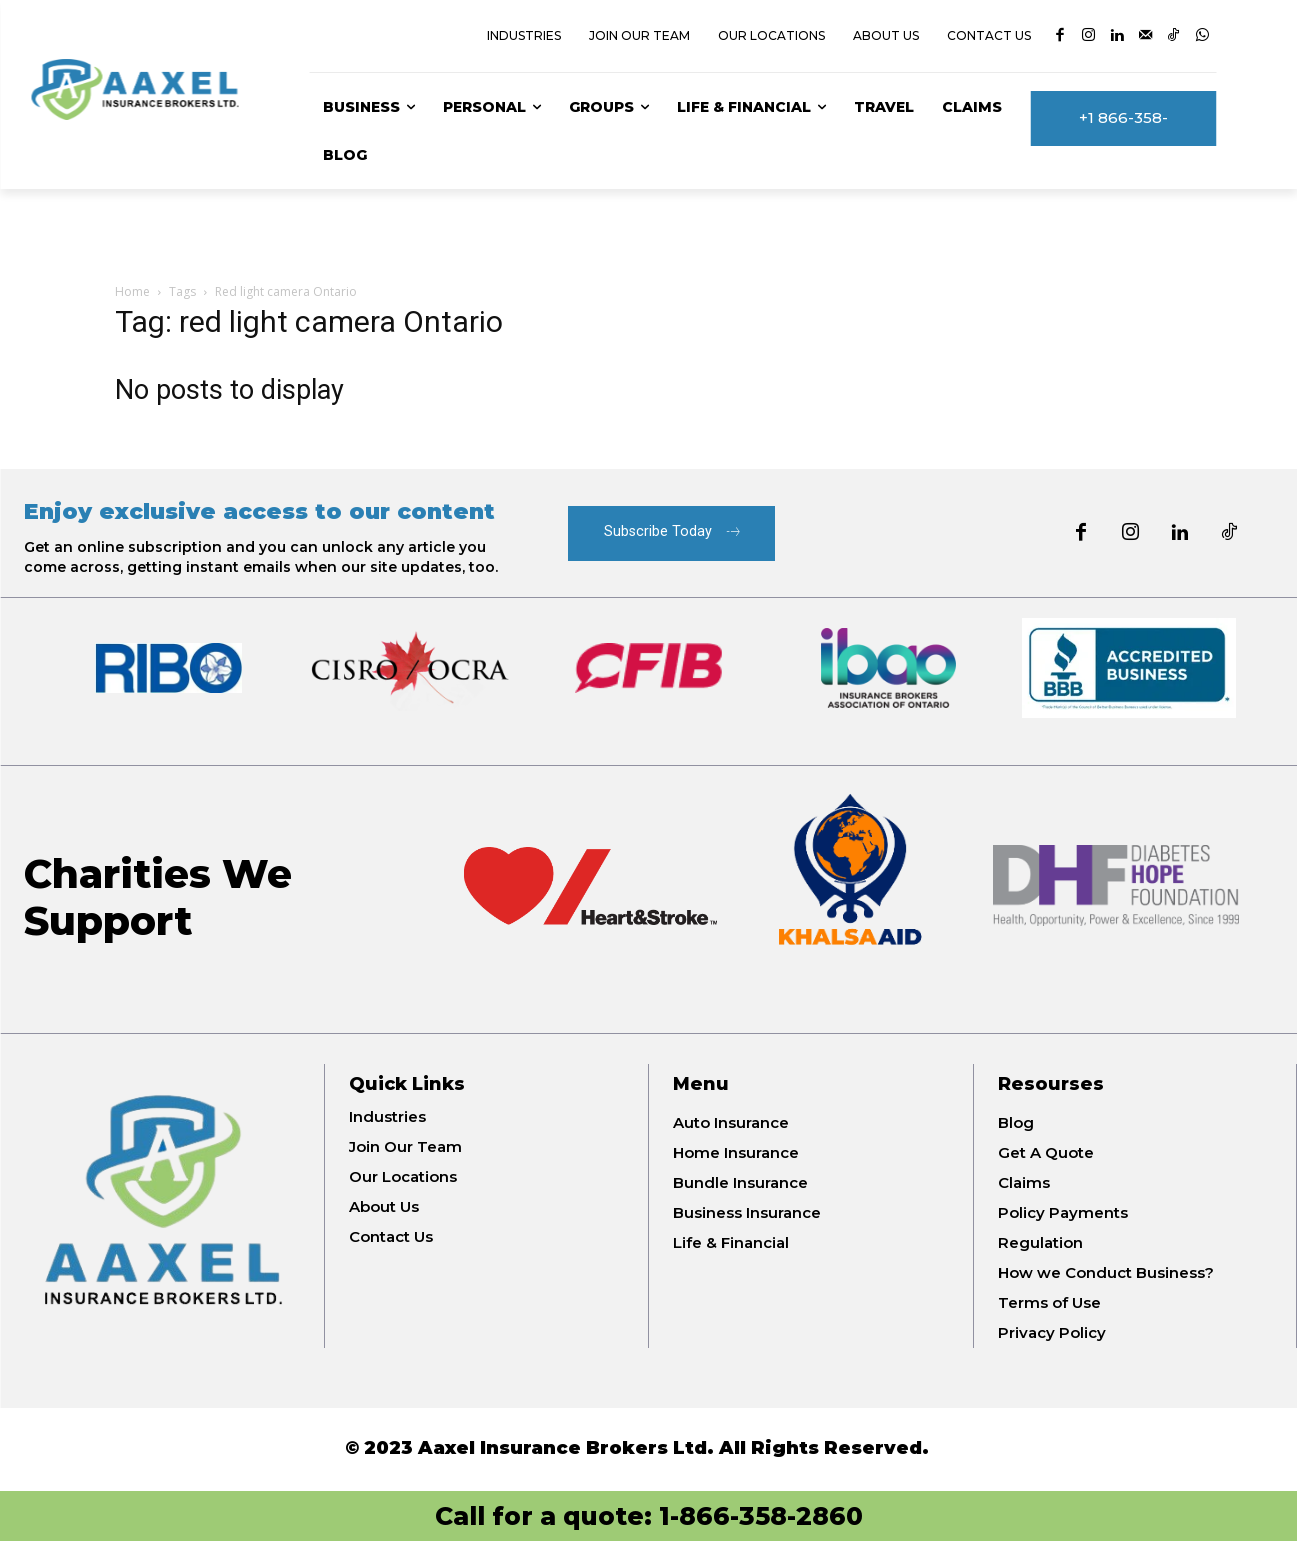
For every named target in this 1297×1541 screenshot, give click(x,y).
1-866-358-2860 (761, 1516)
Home (132, 291)
